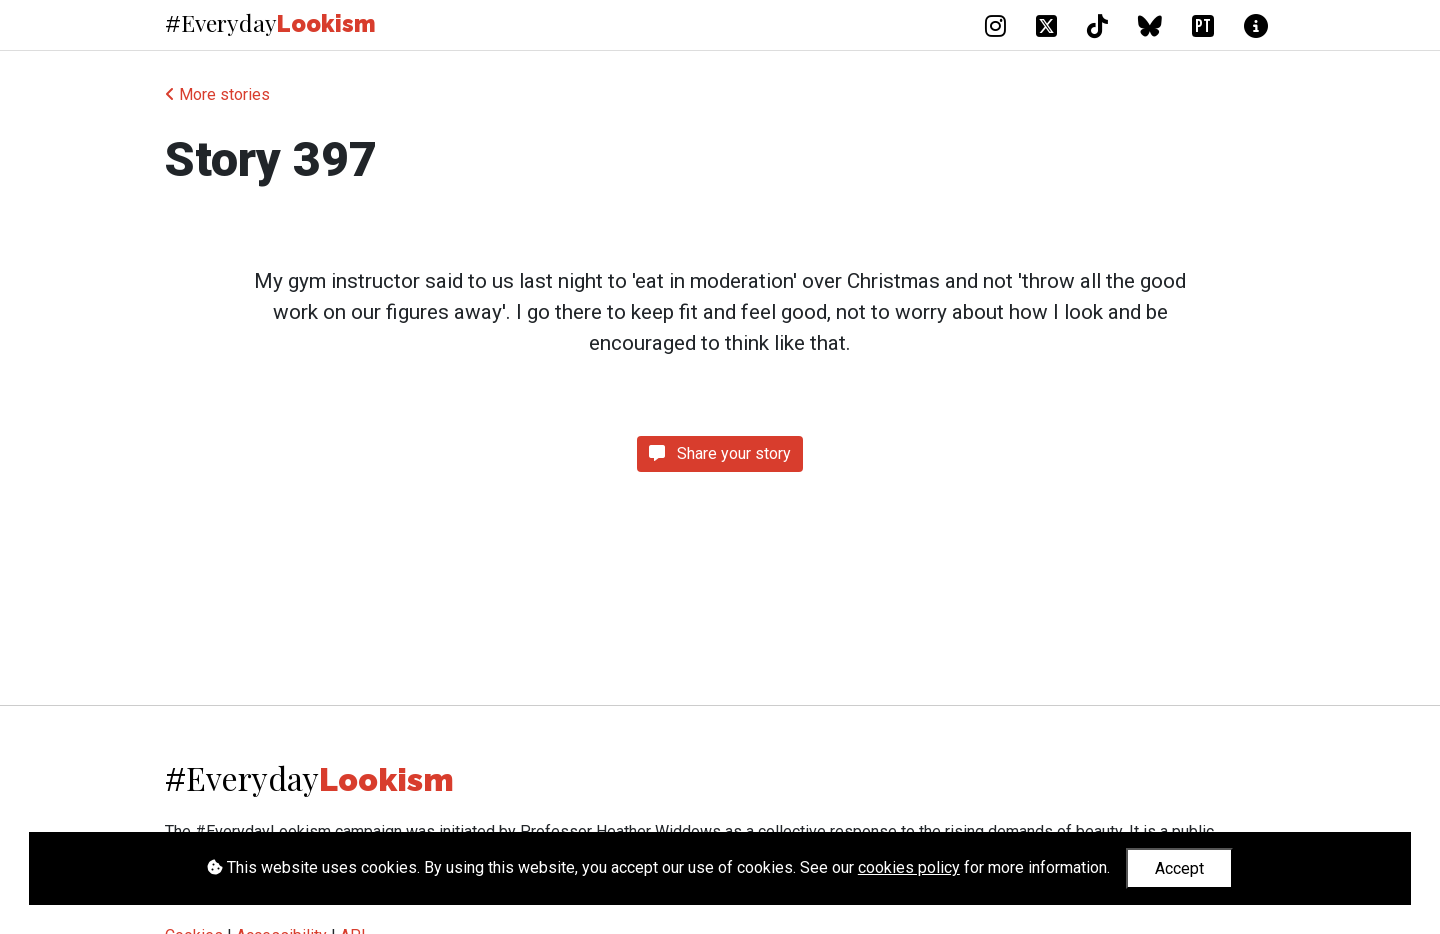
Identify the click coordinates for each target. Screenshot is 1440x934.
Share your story (720, 453)
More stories (217, 94)
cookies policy (909, 867)
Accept (1179, 868)
